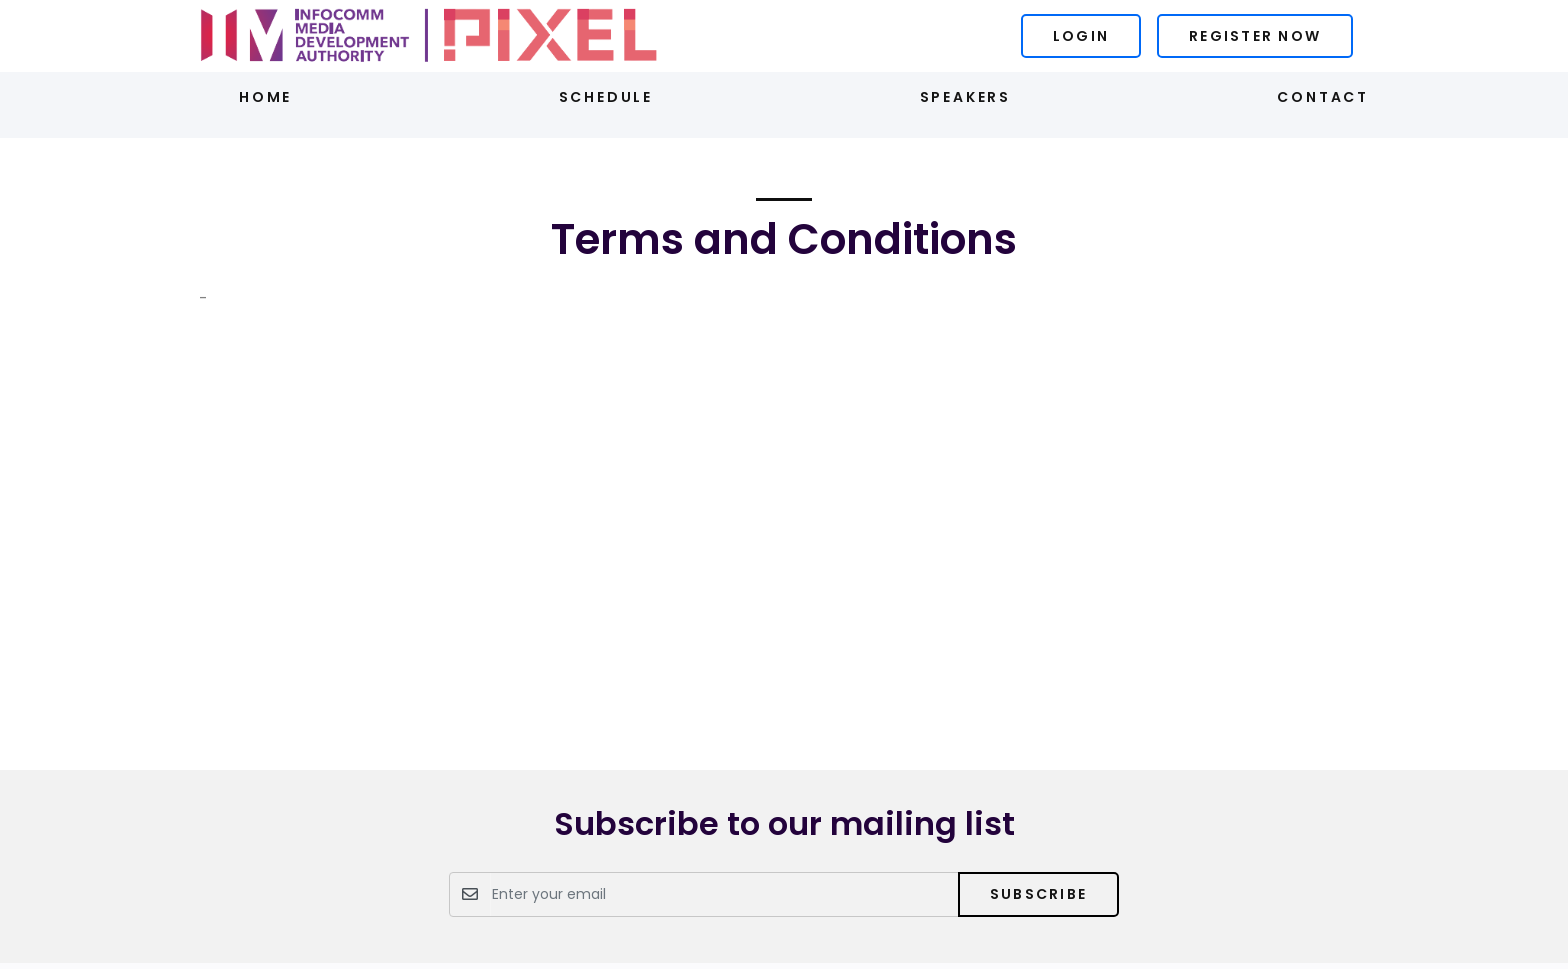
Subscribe (1038, 894)
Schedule (606, 97)
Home (265, 97)
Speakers (965, 97)
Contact (1323, 97)
